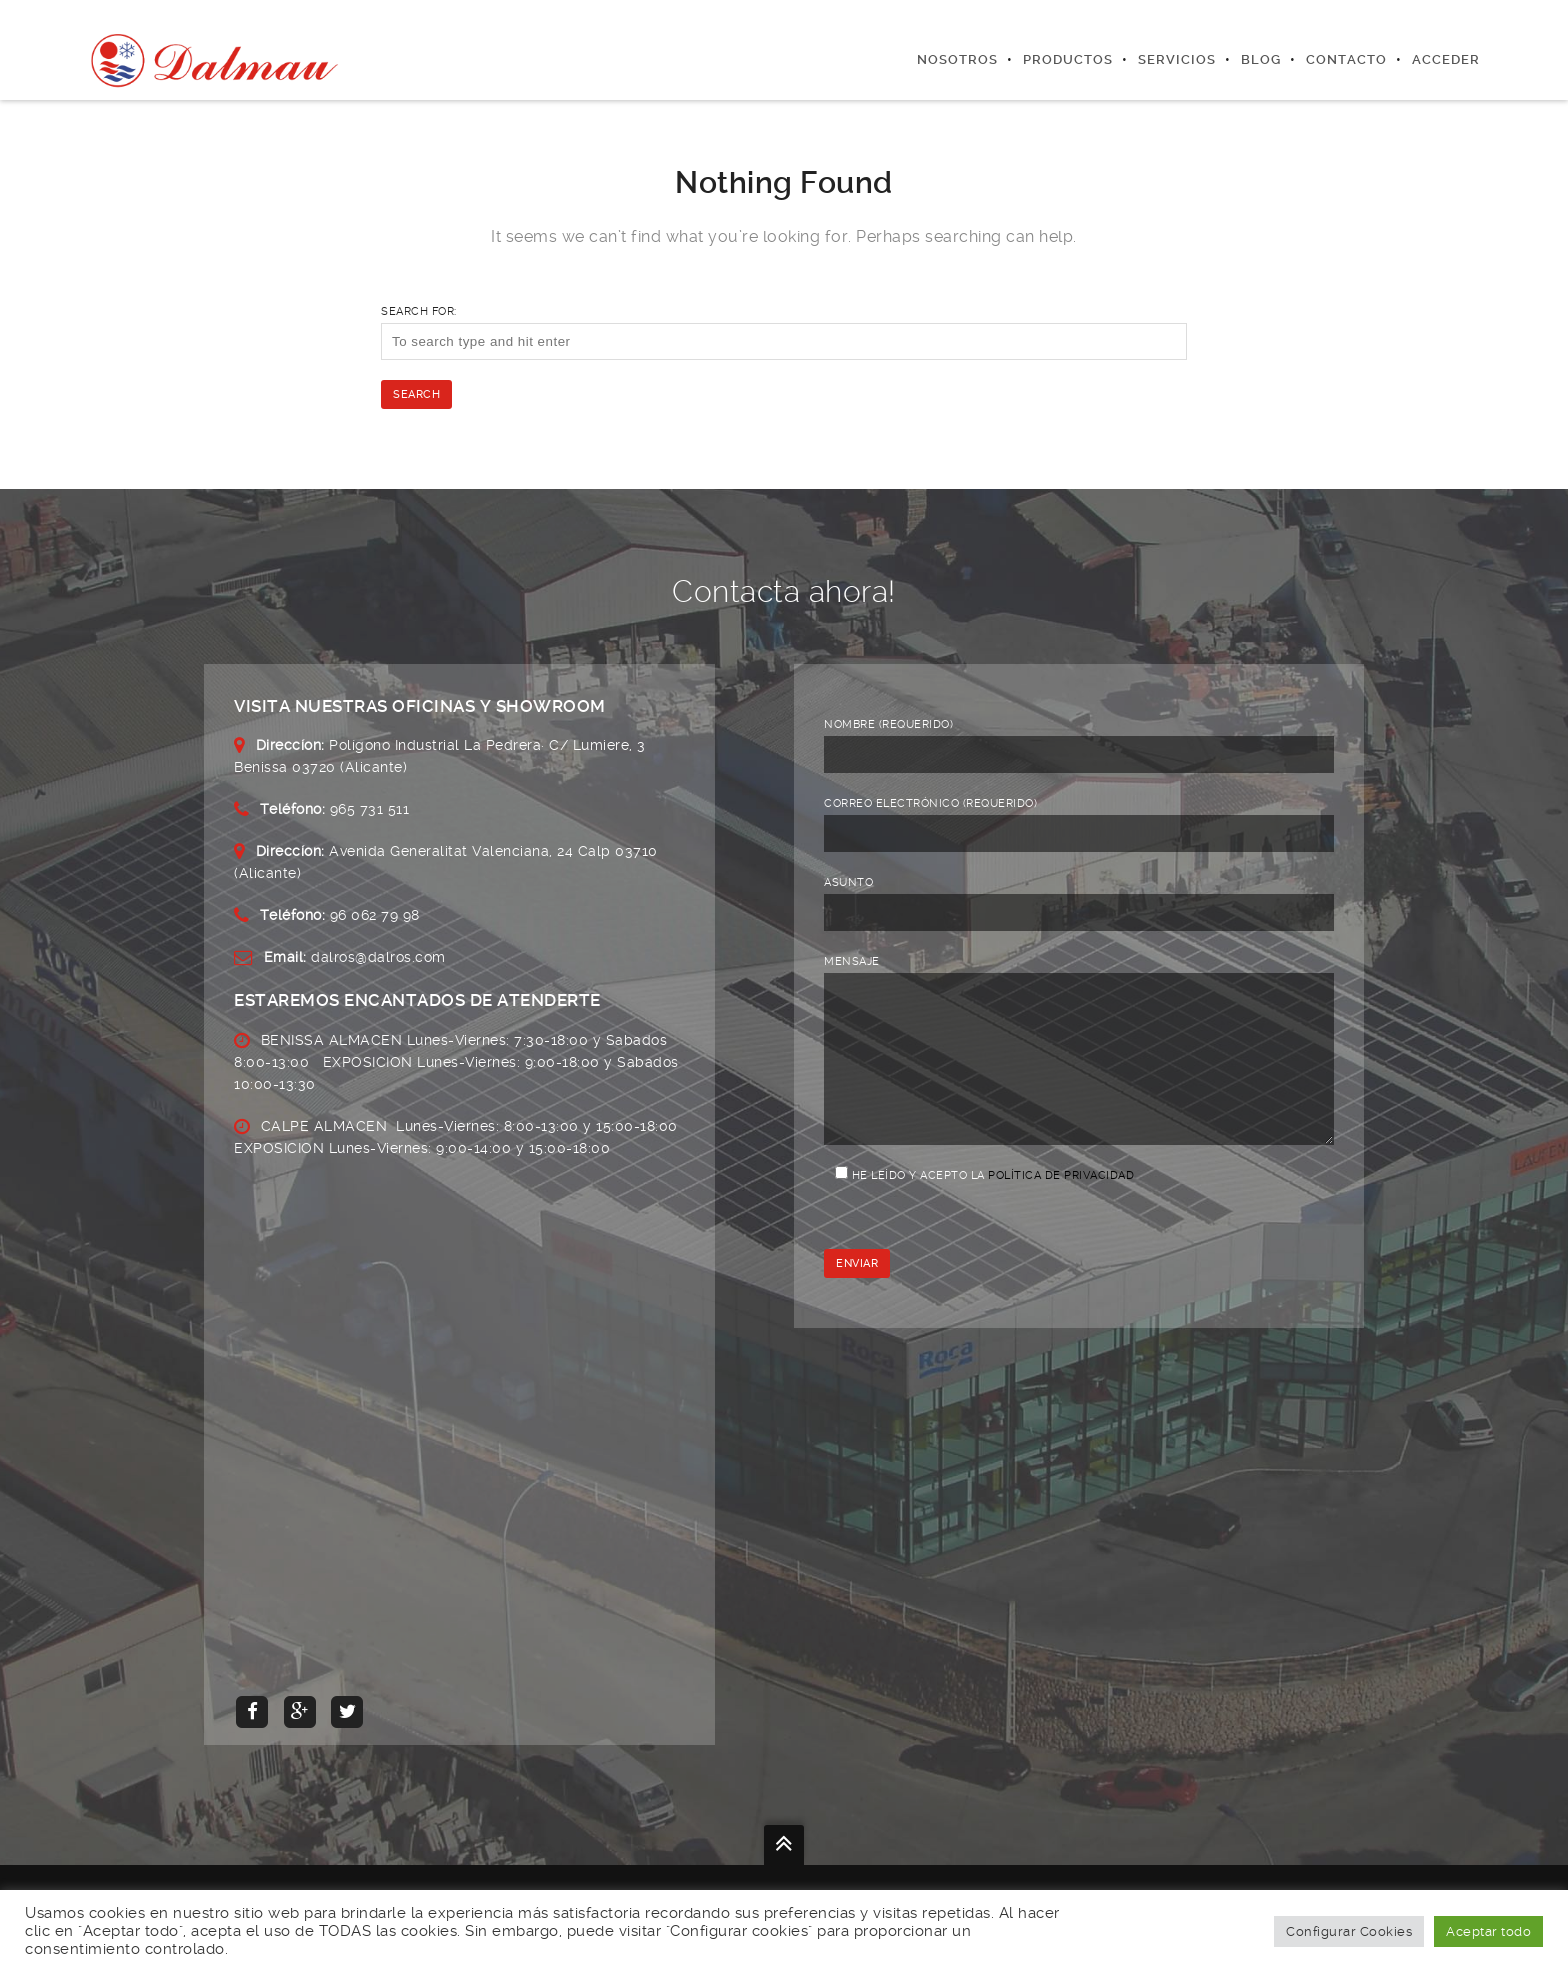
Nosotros (957, 59)
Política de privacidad (1061, 1205)
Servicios (1177, 59)
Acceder (1446, 59)
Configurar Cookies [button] (1349, 1931)
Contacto (1346, 59)
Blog (1261, 59)
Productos (1068, 59)
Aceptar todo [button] (1488, 1931)
